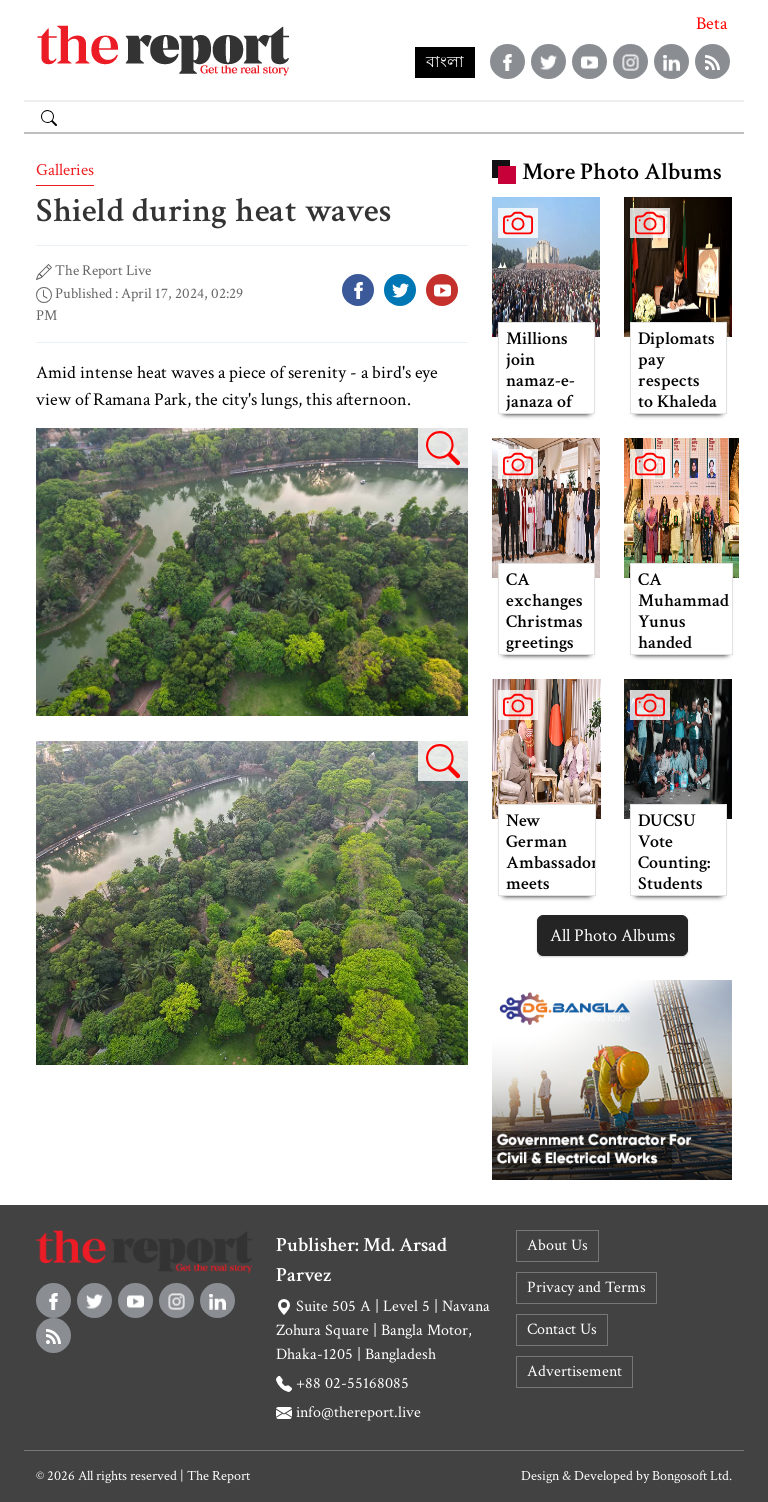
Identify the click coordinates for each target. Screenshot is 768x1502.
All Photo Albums (612, 935)
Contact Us (562, 1329)
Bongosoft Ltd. (692, 1476)
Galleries (65, 170)
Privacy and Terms (586, 1287)
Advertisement (574, 1371)
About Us (557, 1245)
